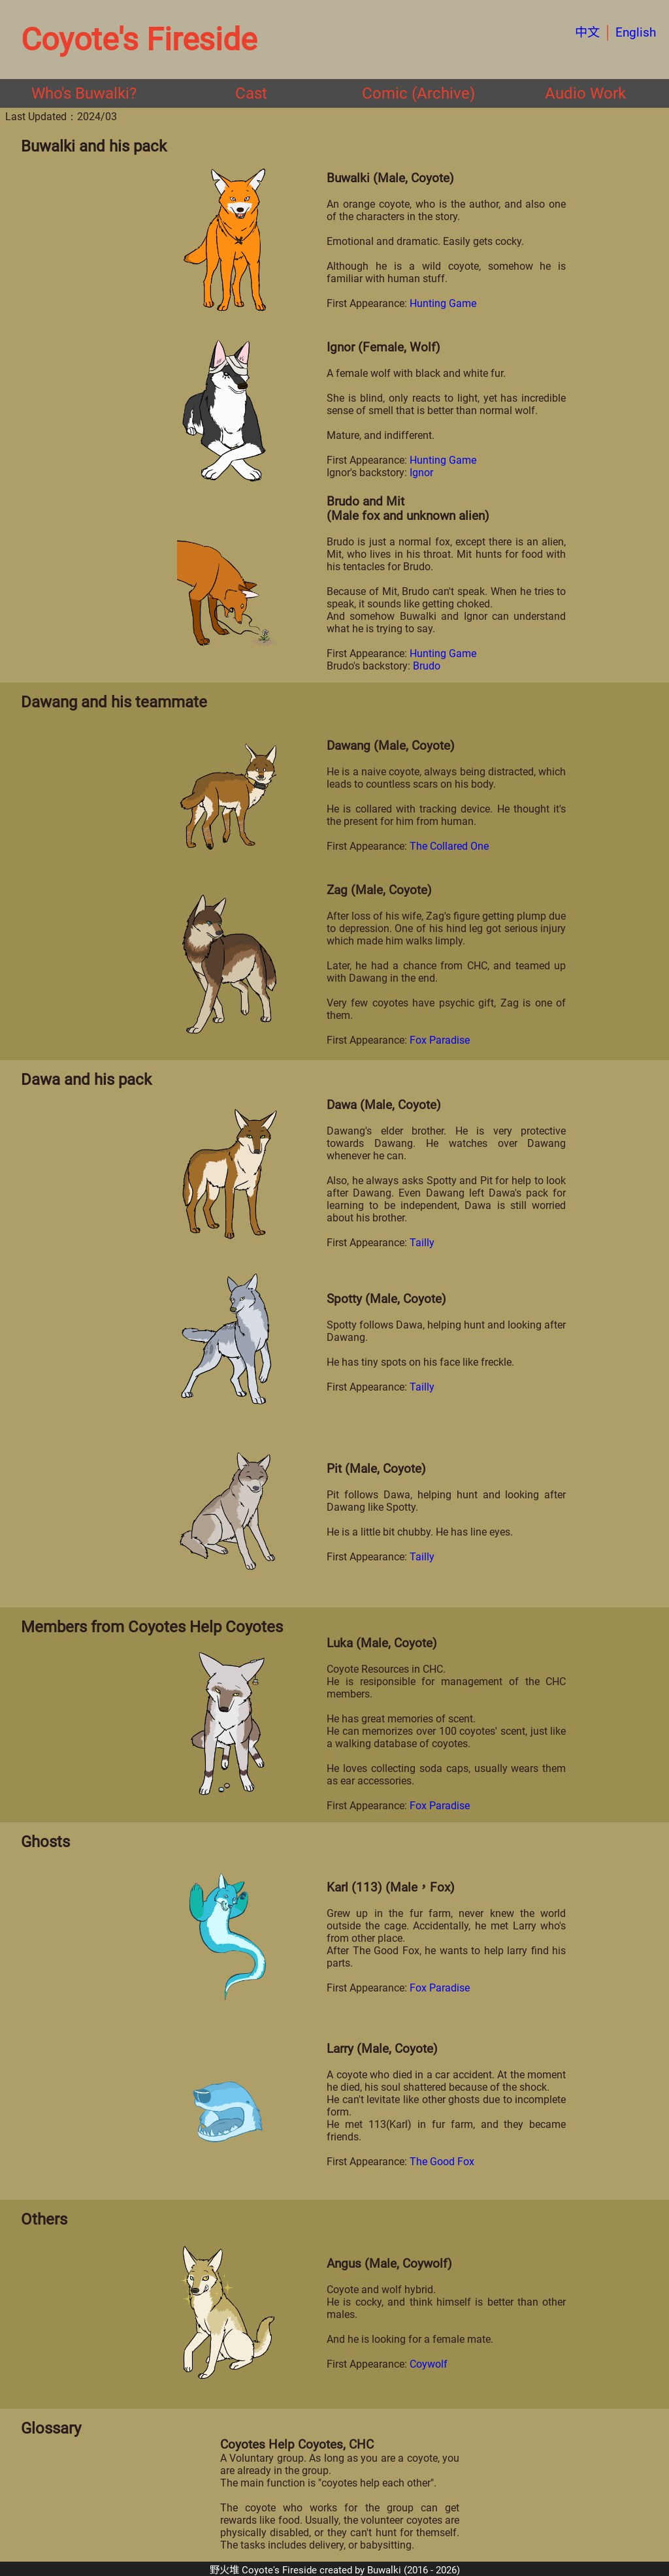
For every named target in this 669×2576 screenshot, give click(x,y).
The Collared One (449, 846)
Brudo (426, 666)
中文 (587, 32)
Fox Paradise (440, 1040)
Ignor (421, 472)
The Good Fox (442, 2161)
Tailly (422, 1242)
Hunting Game (443, 303)
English (635, 32)
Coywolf (429, 2364)
